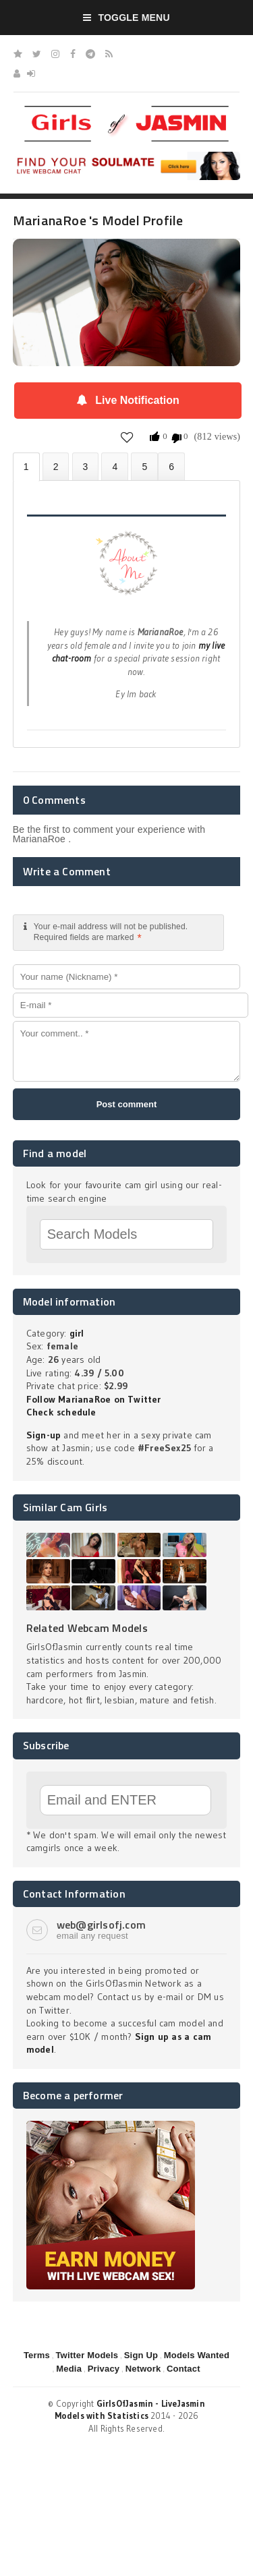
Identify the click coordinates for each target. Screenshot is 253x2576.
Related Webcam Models (87, 1628)
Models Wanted (196, 2355)
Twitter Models (86, 2355)
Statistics (114, 466)
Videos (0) (85, 466)
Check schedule (61, 1412)
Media (69, 2369)
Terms (37, 2355)
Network (143, 2369)
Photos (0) (56, 466)
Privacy (104, 2369)
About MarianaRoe (26, 466)
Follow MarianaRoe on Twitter (93, 1399)
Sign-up (43, 1435)
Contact (183, 2369)
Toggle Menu (126, 17)
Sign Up (141, 2355)
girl (76, 1333)
